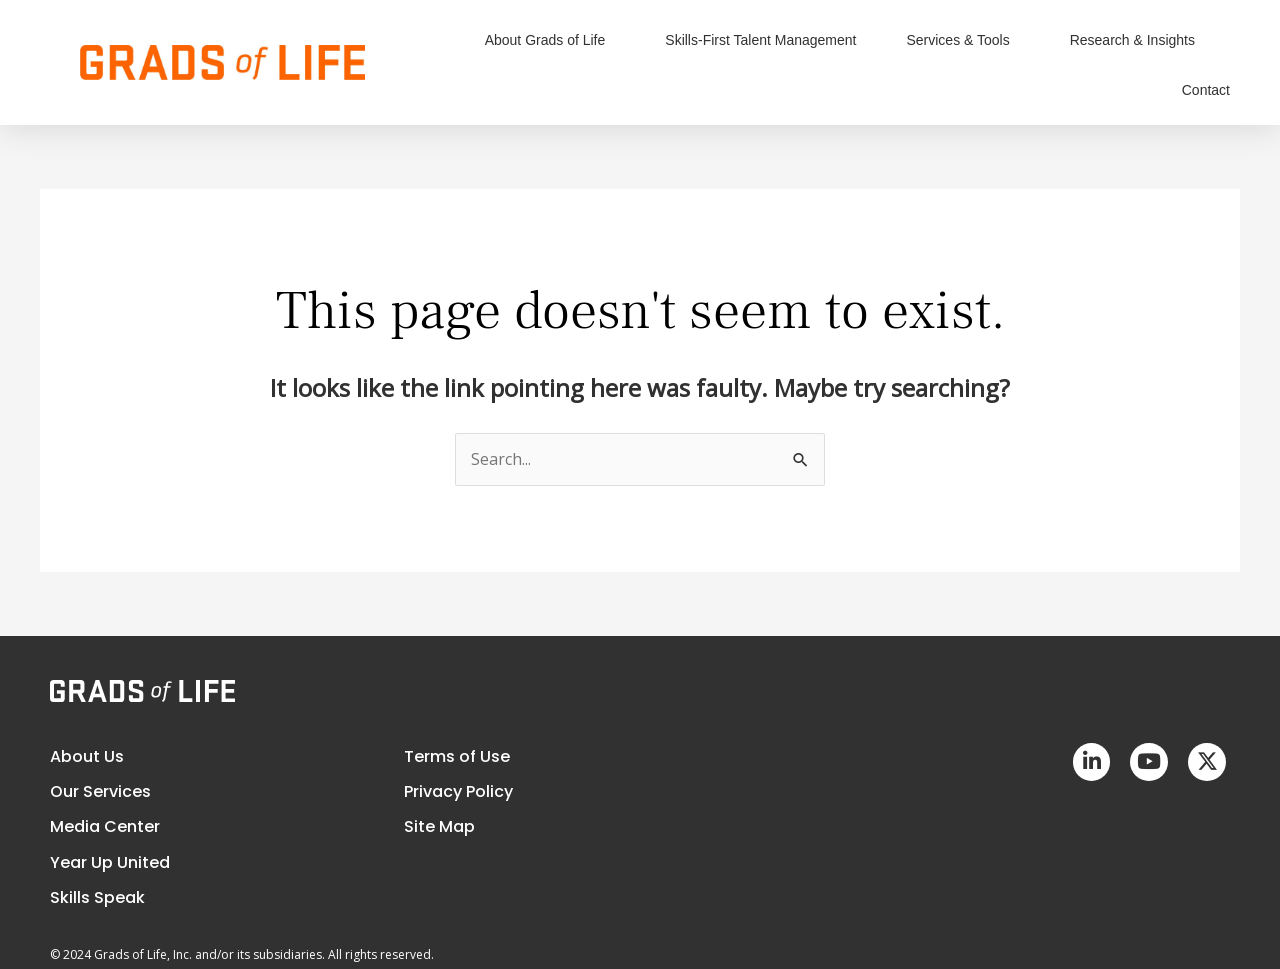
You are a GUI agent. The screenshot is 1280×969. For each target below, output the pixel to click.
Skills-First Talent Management (760, 40)
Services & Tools (962, 40)
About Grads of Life (550, 40)
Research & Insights (1137, 40)
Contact (1206, 90)
